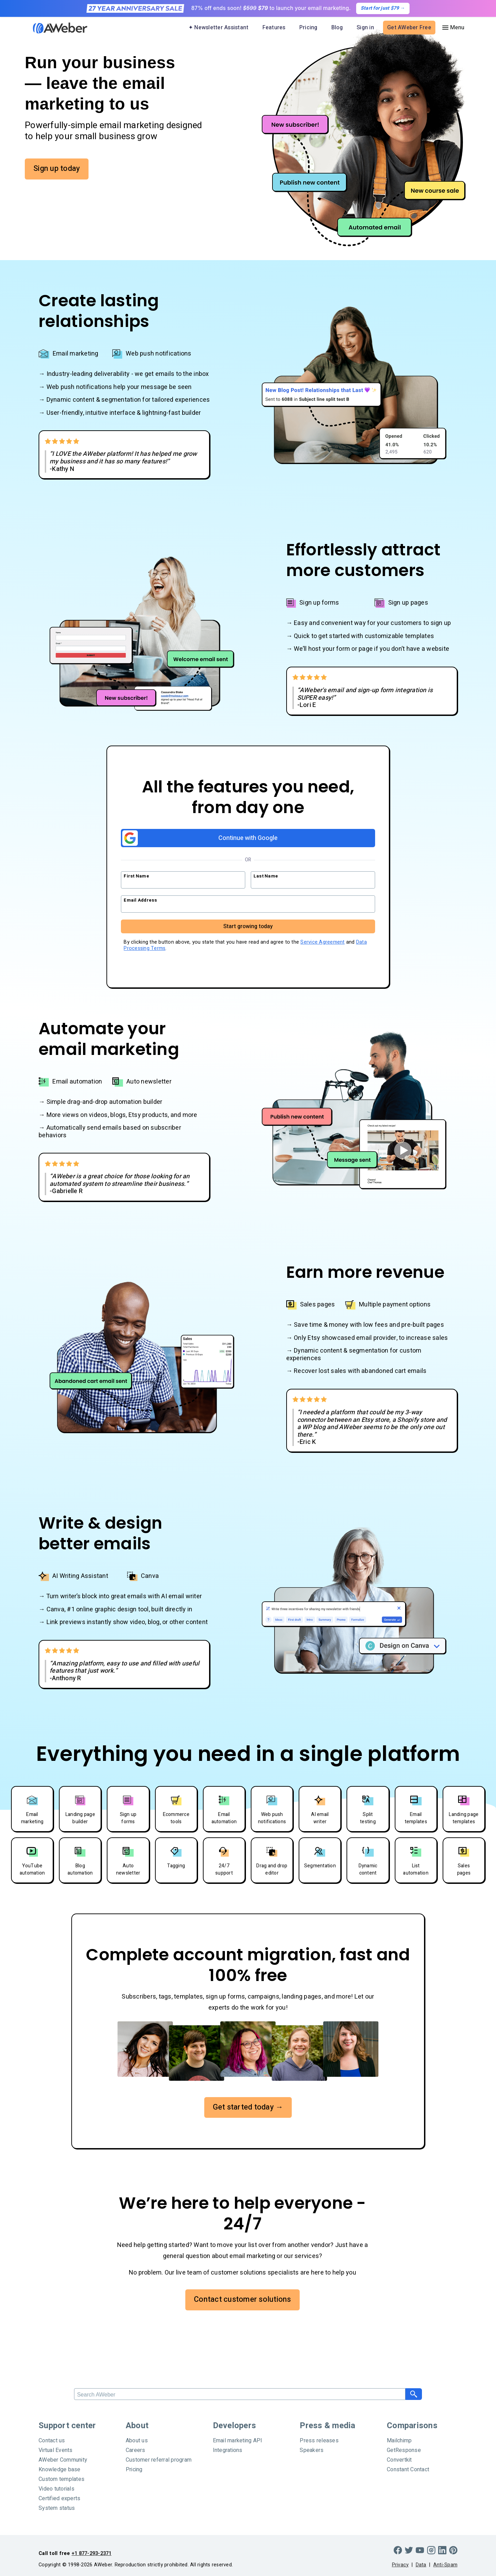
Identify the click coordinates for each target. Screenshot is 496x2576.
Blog (337, 27)
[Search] (240, 2394)
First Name (136, 876)
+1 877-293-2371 (92, 2553)
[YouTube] (420, 2550)
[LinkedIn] (442, 2550)
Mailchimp (399, 2440)
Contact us (52, 2440)
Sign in (365, 27)
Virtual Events (56, 2450)
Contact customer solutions (242, 2299)
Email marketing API (237, 2440)
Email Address (140, 900)
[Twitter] (409, 2550)
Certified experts (59, 2498)
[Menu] (452, 28)
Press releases (319, 2440)
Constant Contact (408, 2469)
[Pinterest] (453, 2550)
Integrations (227, 2450)
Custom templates (61, 2479)
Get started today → (248, 2107)
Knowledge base (60, 2469)
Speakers (311, 2450)
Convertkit (399, 2460)
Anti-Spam (445, 2564)
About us (137, 2440)
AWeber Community (63, 2460)
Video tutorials (56, 2489)
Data (421, 2564)
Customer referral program (159, 2460)
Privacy (400, 2564)
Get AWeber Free (409, 27)
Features (274, 27)
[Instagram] (431, 2550)
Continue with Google (200, 838)
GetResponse (404, 2450)
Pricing (308, 27)
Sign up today (56, 168)
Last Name (266, 876)
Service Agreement (322, 942)
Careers (135, 2450)
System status (57, 2508)
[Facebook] (398, 2550)
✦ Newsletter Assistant (218, 27)
